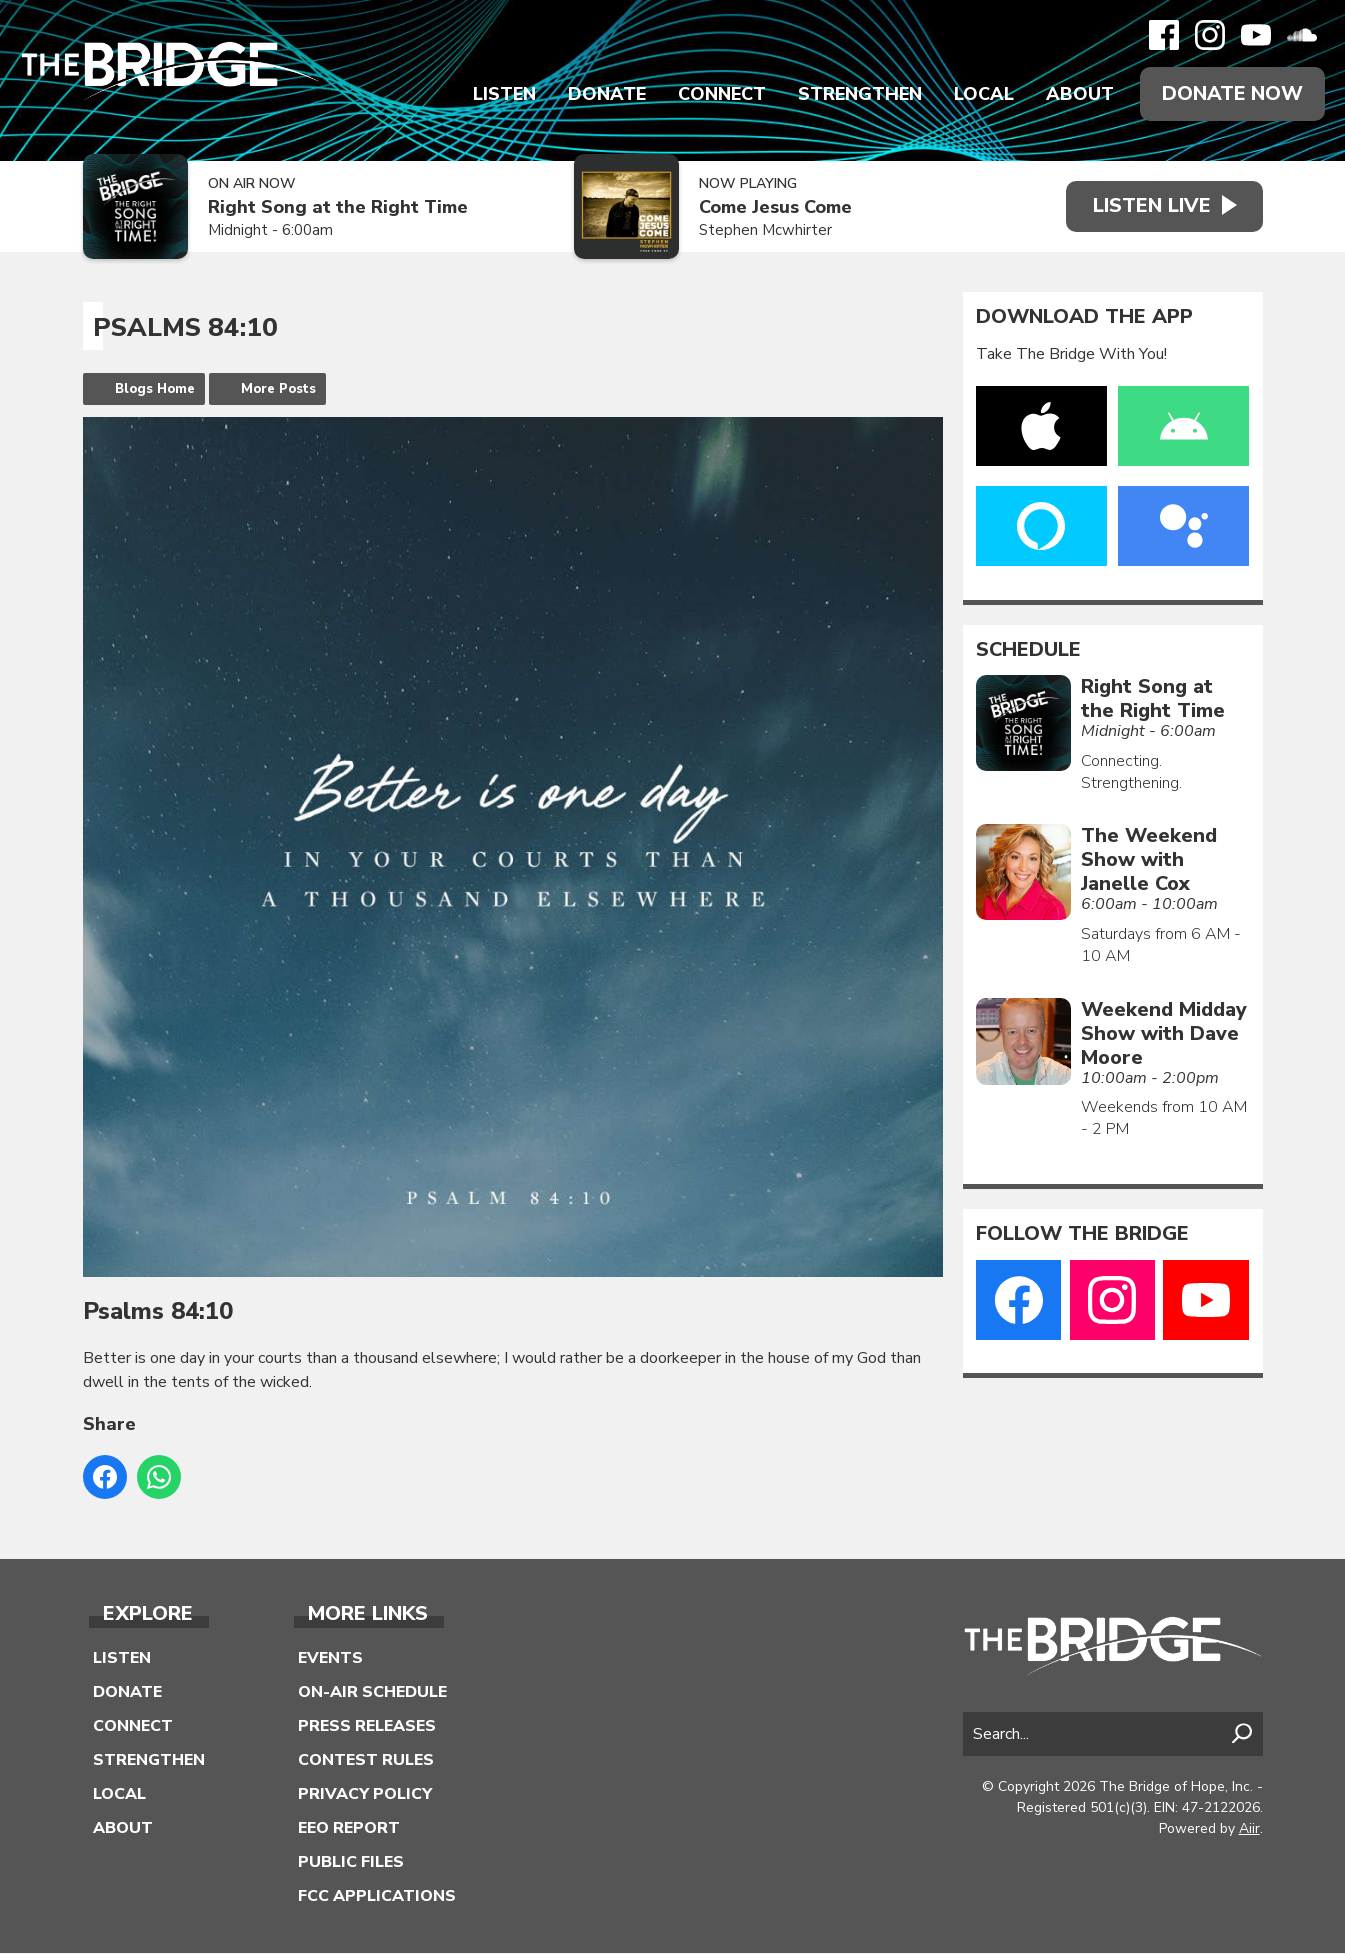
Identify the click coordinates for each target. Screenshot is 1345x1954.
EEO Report (349, 1829)
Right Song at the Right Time (338, 208)
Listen (503, 94)
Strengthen (859, 94)
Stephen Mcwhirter (760, 231)
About (1079, 94)
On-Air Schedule (372, 1693)
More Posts (278, 389)
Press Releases (367, 1727)
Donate (606, 94)
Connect (721, 94)
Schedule (1028, 650)
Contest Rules (366, 1761)
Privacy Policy (365, 1795)
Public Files (351, 1863)
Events (330, 1659)
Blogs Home (155, 389)
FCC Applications (377, 1897)
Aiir (1249, 1828)
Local (983, 94)
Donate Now (1232, 93)
